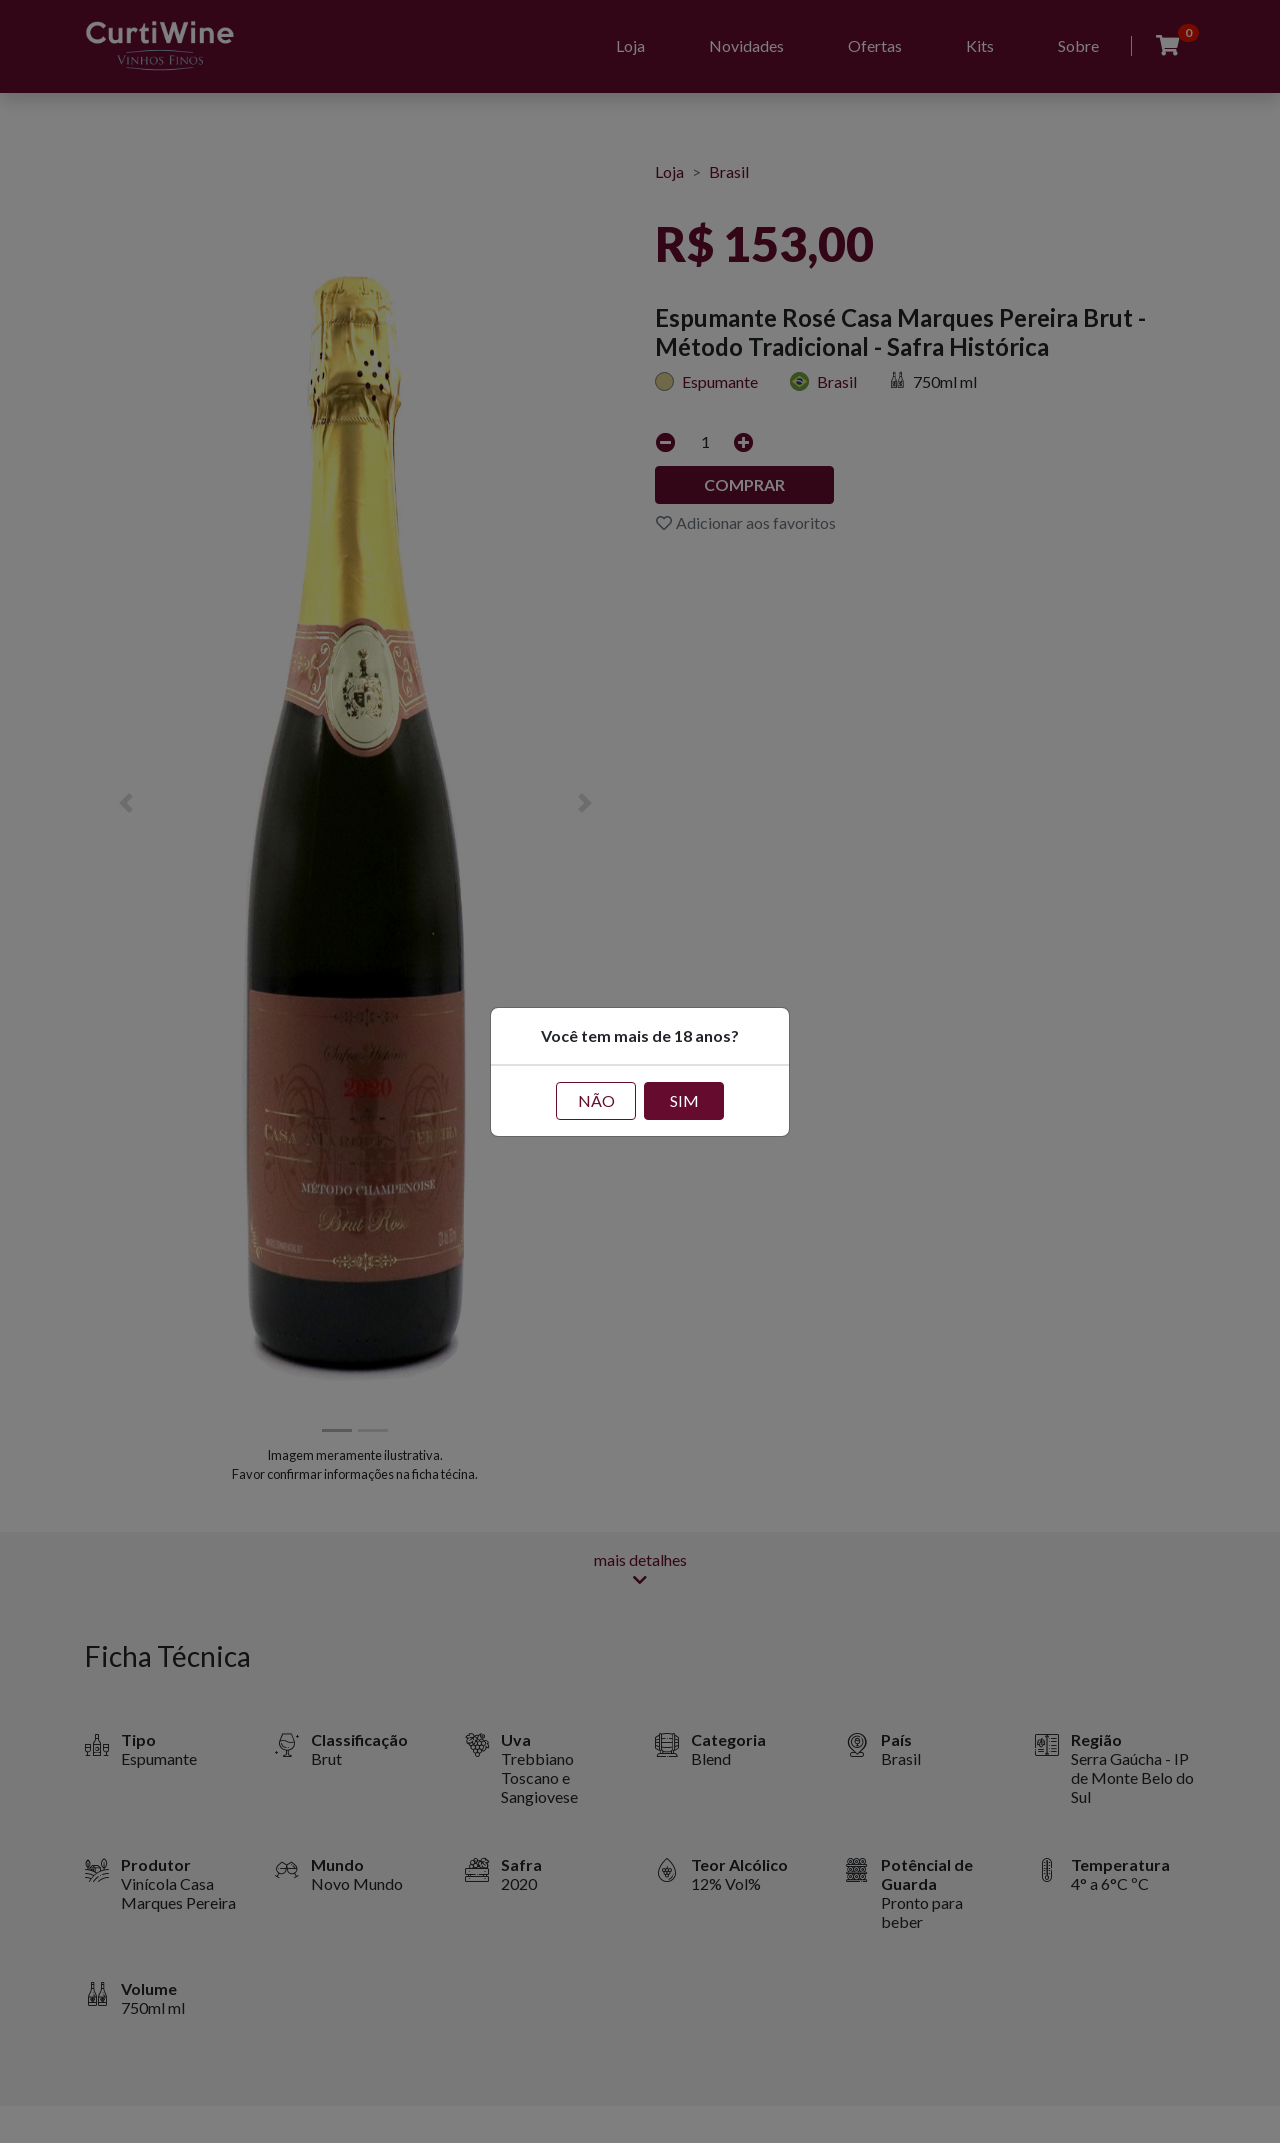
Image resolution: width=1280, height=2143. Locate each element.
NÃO (596, 1100)
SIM (684, 1100)
